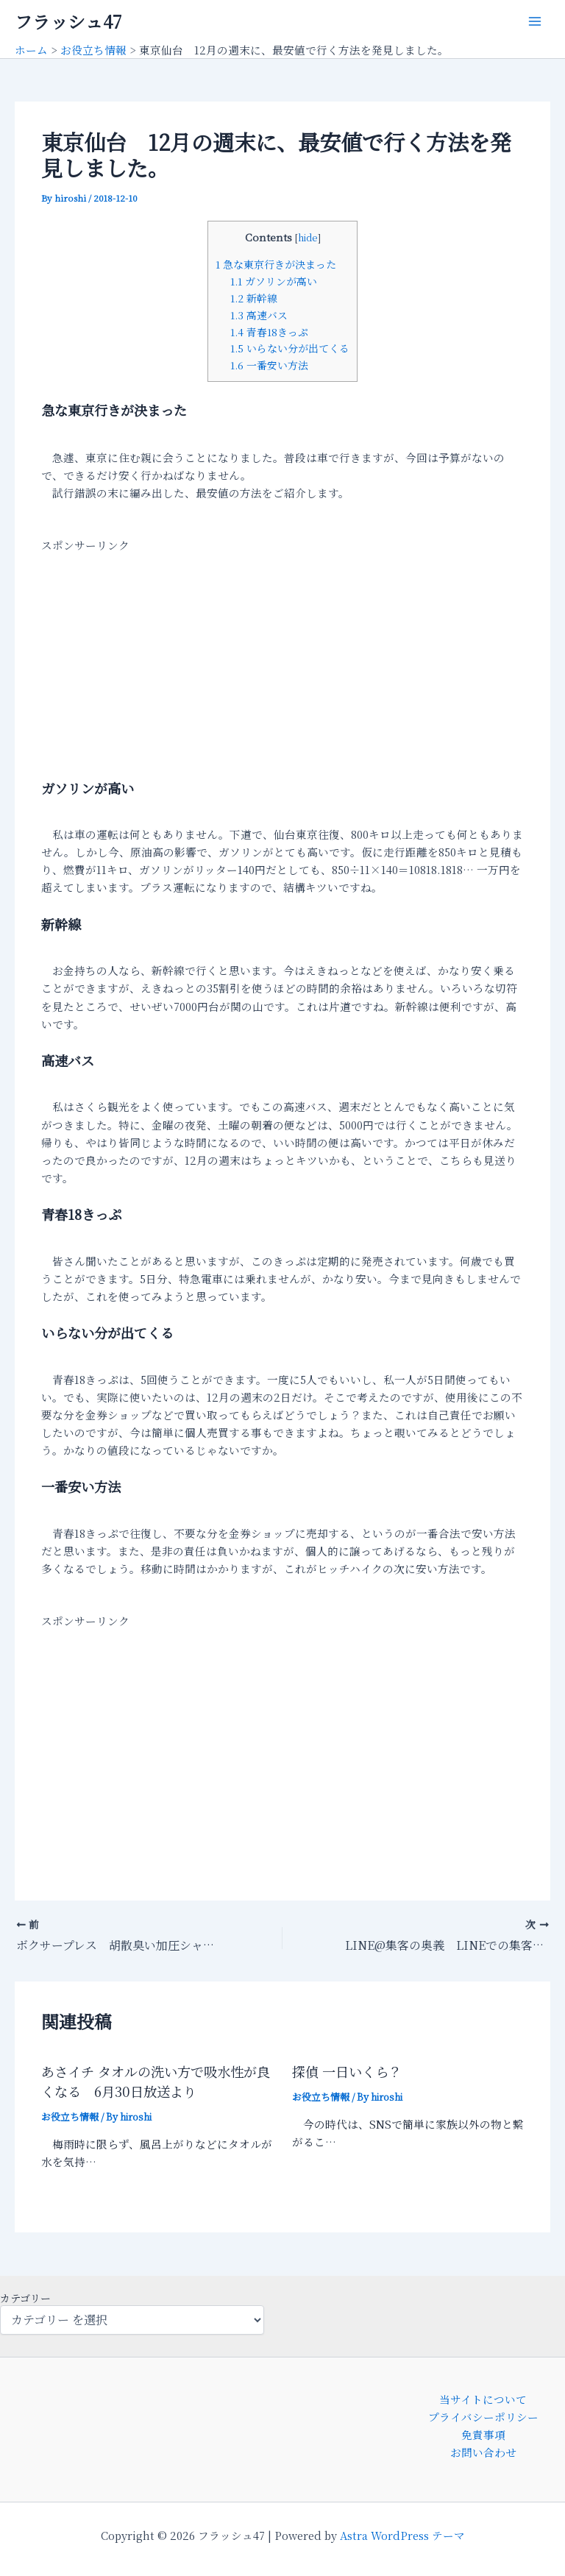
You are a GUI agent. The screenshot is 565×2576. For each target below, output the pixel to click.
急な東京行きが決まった (276, 264)
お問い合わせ (483, 2452)
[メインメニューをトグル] (534, 21)
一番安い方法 (269, 365)
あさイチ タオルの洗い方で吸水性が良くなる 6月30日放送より (155, 2080)
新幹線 (253, 298)
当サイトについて (483, 2399)
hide (308, 237)
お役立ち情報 (70, 2116)
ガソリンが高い (273, 281)
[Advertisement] (282, 657)
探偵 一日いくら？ (347, 2070)
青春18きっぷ (269, 331)
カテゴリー (25, 2298)
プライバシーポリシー (483, 2416)
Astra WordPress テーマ (402, 2535)
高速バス (259, 315)
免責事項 (483, 2434)
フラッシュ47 (68, 21)
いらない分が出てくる (289, 348)
